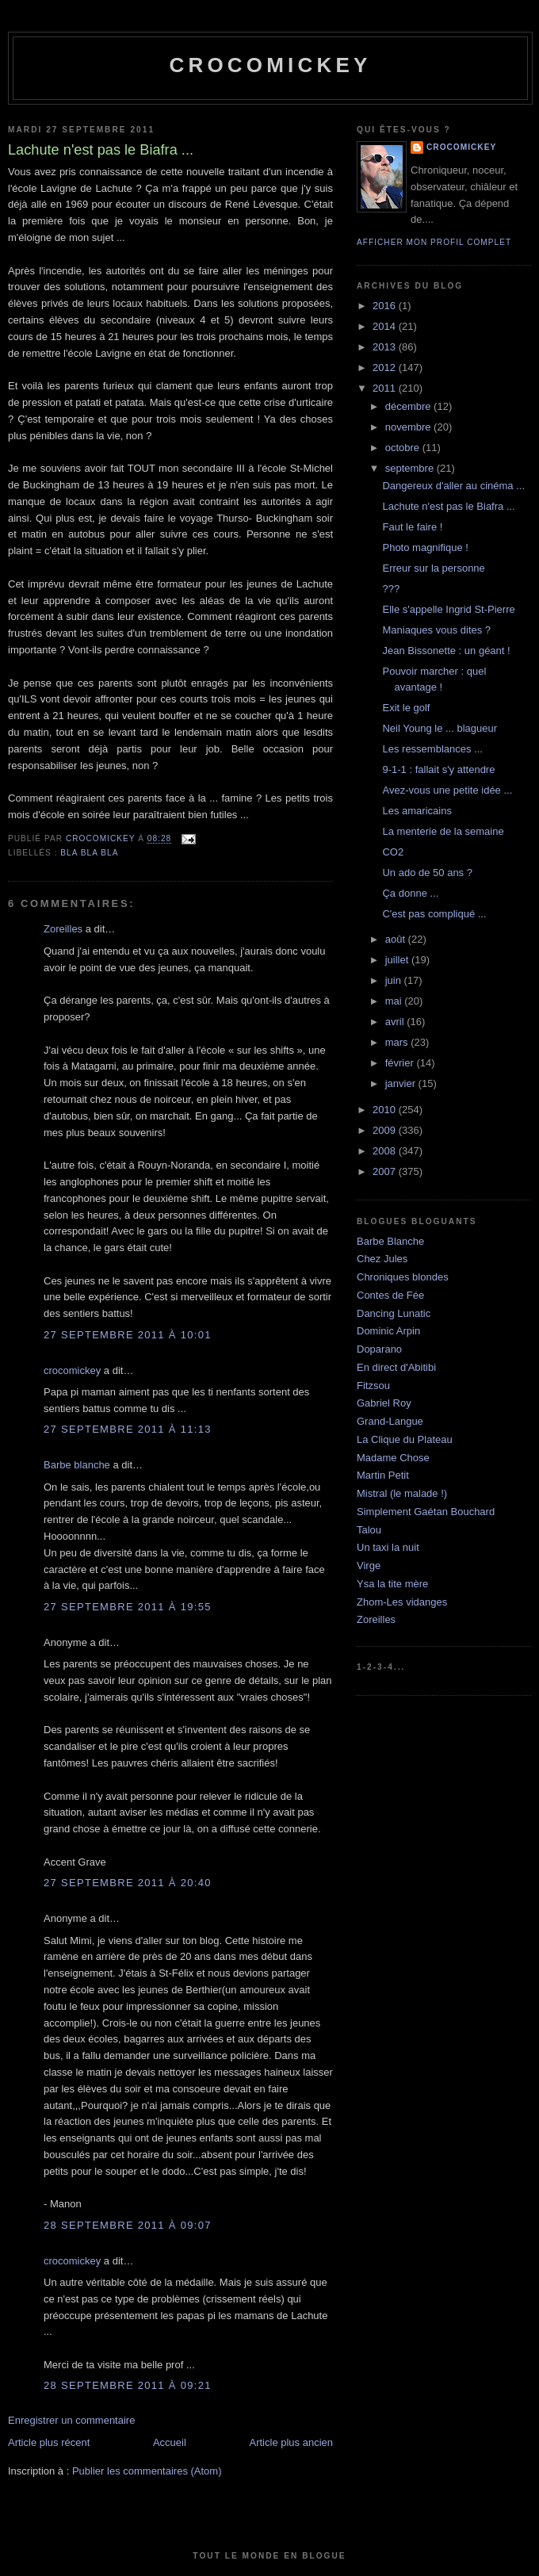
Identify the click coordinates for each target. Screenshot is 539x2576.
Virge (368, 1565)
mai (395, 1001)
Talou (369, 1530)
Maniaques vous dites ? (436, 630)
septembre (411, 468)
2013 (386, 347)
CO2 (392, 852)
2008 (386, 1151)
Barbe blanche (77, 1465)
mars (398, 1042)
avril (396, 1022)
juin (394, 980)
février (401, 1063)
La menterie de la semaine (442, 831)
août (396, 939)
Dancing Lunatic (393, 1313)
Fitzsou (373, 1385)
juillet (398, 960)
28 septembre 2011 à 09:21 (128, 2385)
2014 (386, 326)
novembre (409, 427)
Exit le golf (406, 708)
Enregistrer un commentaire (71, 2420)
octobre (403, 448)
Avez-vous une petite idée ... (447, 790)
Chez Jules (382, 1259)
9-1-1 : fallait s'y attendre (438, 769)
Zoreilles (63, 929)
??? (390, 589)
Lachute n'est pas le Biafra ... (448, 506)
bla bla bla (89, 852)
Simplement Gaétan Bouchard (426, 1512)
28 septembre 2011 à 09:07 (128, 2225)
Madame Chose (393, 1458)
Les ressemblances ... (432, 749)
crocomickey (270, 65)
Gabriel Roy (384, 1403)
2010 (386, 1110)
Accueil (169, 2442)
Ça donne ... (410, 893)
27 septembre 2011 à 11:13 (128, 1429)
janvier (402, 1083)
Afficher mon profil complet (434, 242)
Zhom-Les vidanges (402, 1602)
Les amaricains (416, 811)
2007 (386, 1171)
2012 (386, 367)
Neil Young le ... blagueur (439, 728)
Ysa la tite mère (392, 1584)
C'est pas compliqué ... (434, 914)
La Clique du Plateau (405, 1439)
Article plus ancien (292, 2442)
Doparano (379, 1349)
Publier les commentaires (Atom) (147, 2471)
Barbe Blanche (390, 1241)
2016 (386, 306)
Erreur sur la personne (433, 568)
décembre (409, 406)
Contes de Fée (390, 1295)
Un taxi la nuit (388, 1547)
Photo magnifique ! (425, 547)
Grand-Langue (390, 1421)
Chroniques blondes (403, 1277)
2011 (386, 388)
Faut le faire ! (412, 527)
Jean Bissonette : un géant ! (446, 650)
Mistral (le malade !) (402, 1493)
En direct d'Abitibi (396, 1367)
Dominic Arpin (388, 1331)
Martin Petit (383, 1475)
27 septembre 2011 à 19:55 (128, 1607)
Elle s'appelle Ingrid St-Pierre (448, 609)
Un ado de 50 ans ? (427, 872)
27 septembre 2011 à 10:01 (128, 1335)
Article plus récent (49, 2442)
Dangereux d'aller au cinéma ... (453, 486)
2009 (386, 1130)
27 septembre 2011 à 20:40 (128, 1883)
